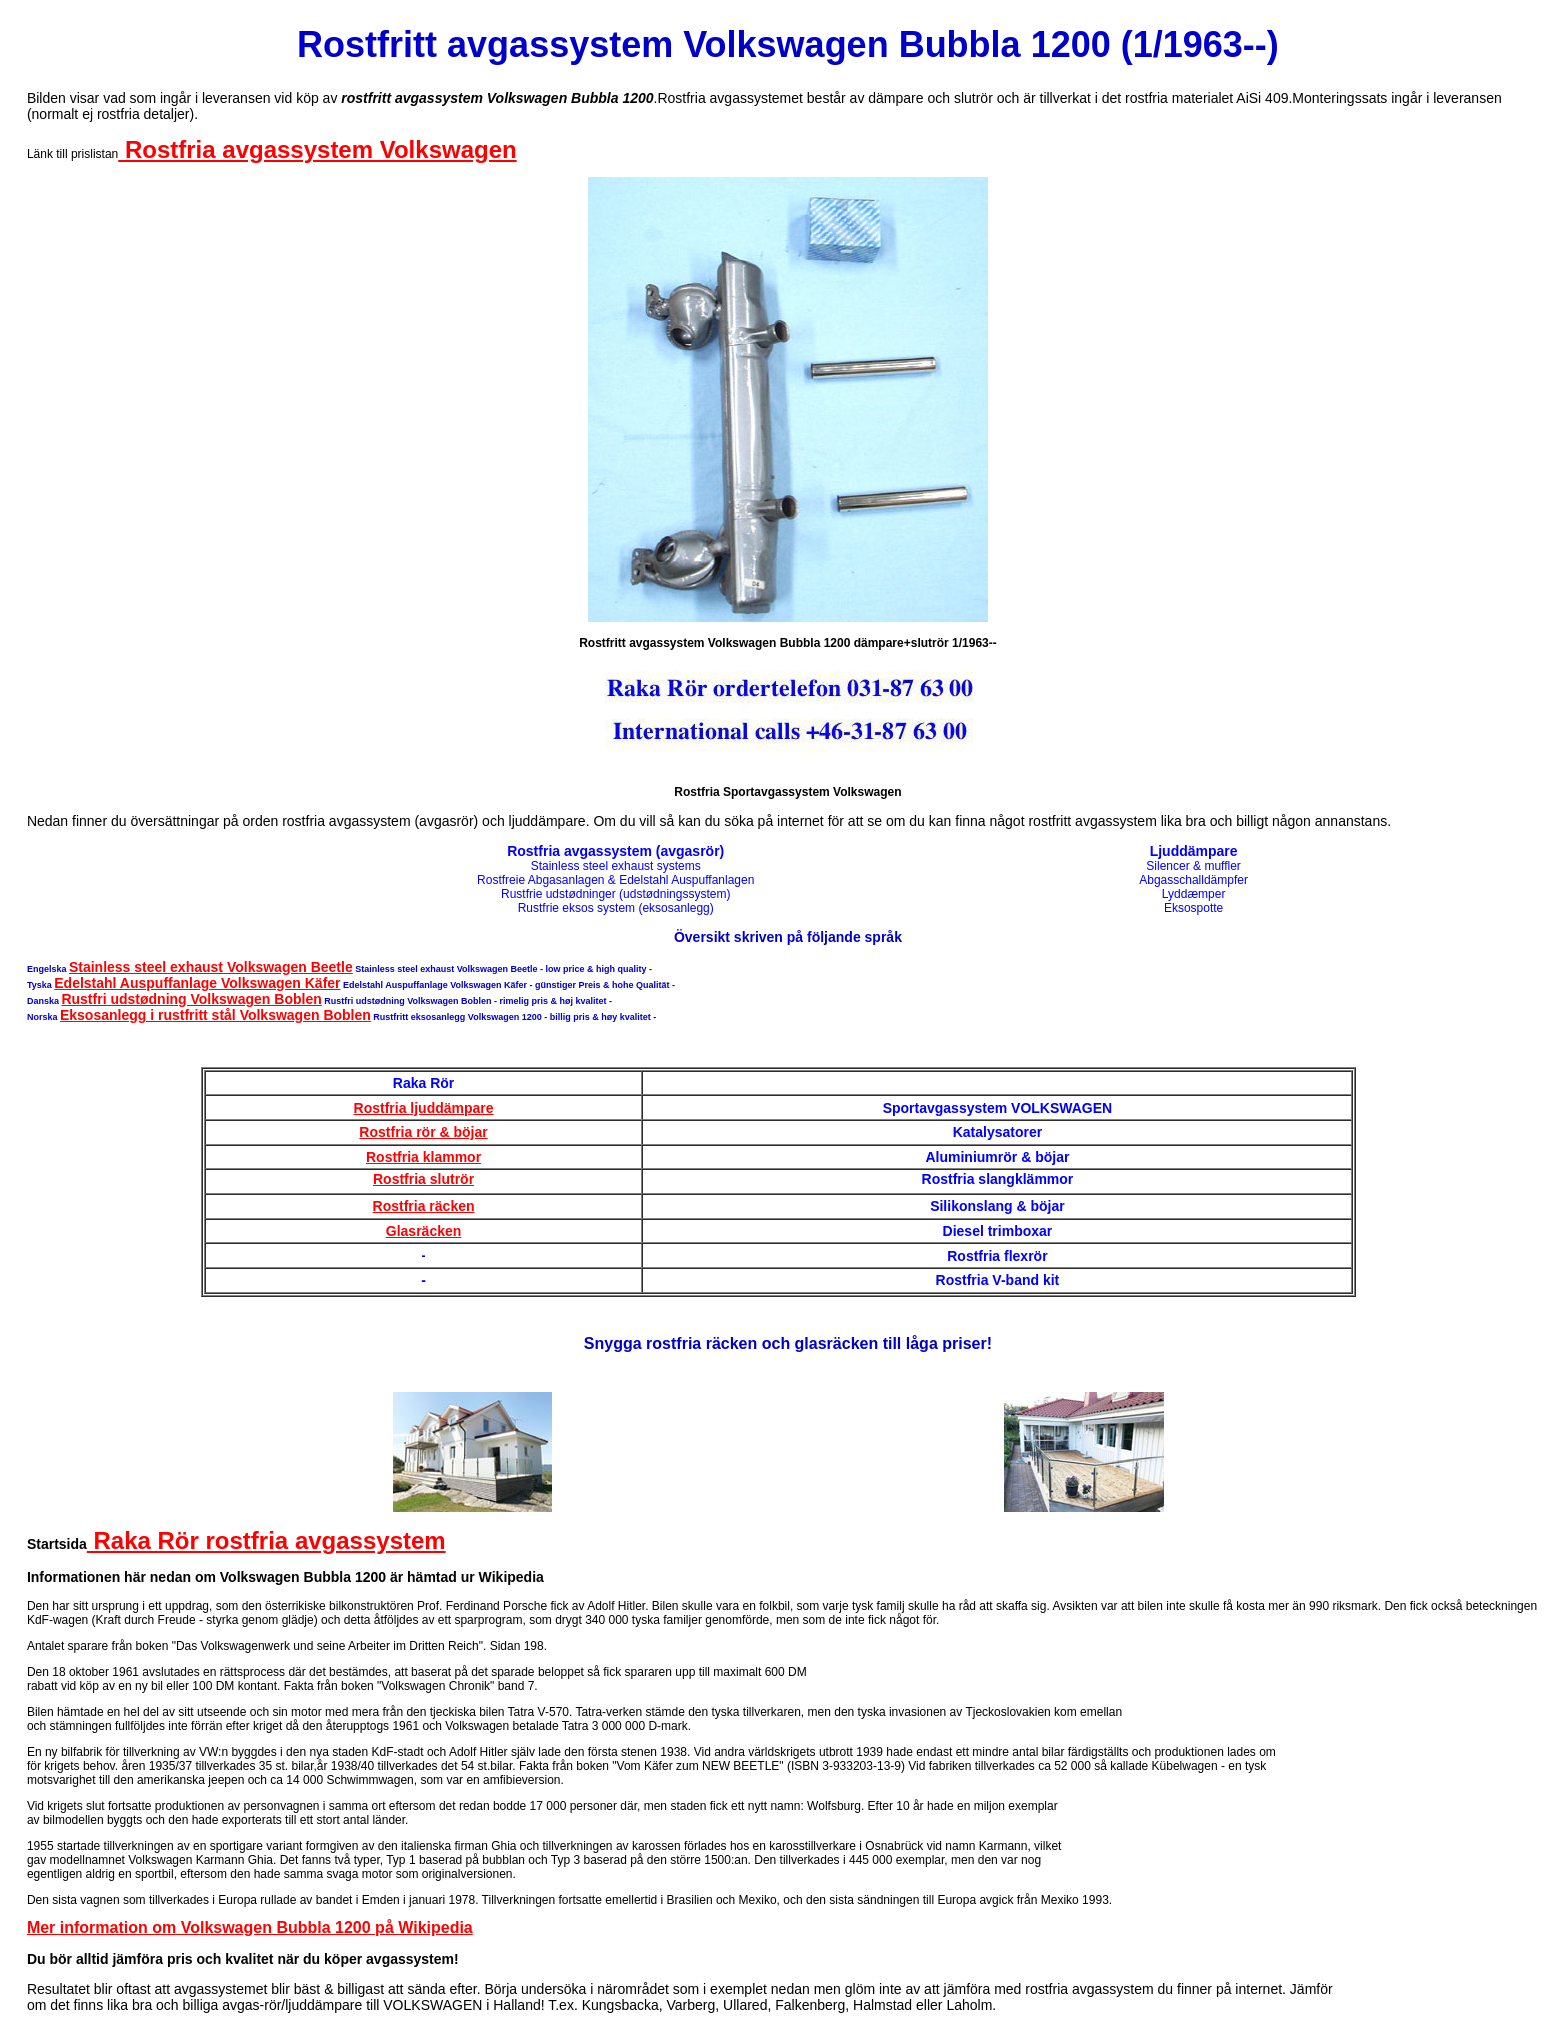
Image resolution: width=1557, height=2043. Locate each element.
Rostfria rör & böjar (423, 1132)
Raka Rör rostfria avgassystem (266, 1540)
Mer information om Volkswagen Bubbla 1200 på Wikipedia (250, 1927)
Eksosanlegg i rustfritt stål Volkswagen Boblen (215, 1015)
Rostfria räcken (424, 1206)
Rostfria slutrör (423, 1179)
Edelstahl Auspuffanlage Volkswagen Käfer (197, 983)
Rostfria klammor (423, 1157)
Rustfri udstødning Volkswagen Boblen (191, 999)
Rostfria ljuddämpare (424, 1108)
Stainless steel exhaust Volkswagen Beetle (211, 967)
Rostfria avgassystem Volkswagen (317, 149)
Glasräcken (424, 1231)
